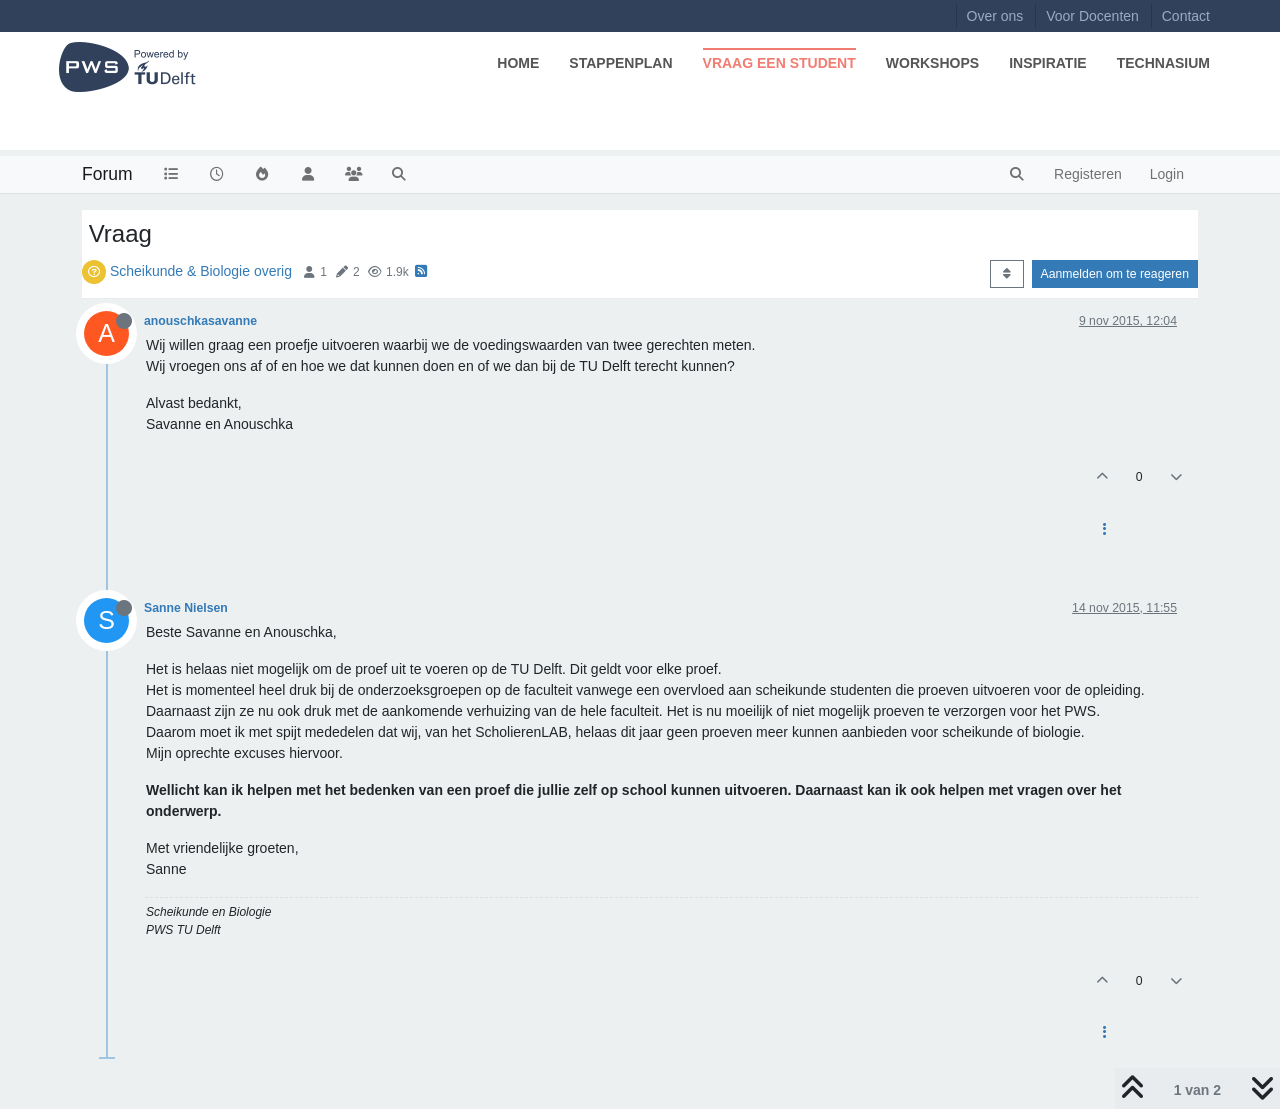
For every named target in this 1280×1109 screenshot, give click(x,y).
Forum (107, 174)
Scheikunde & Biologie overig (201, 271)
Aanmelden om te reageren (1115, 274)
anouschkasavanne (200, 321)
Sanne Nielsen (186, 608)
